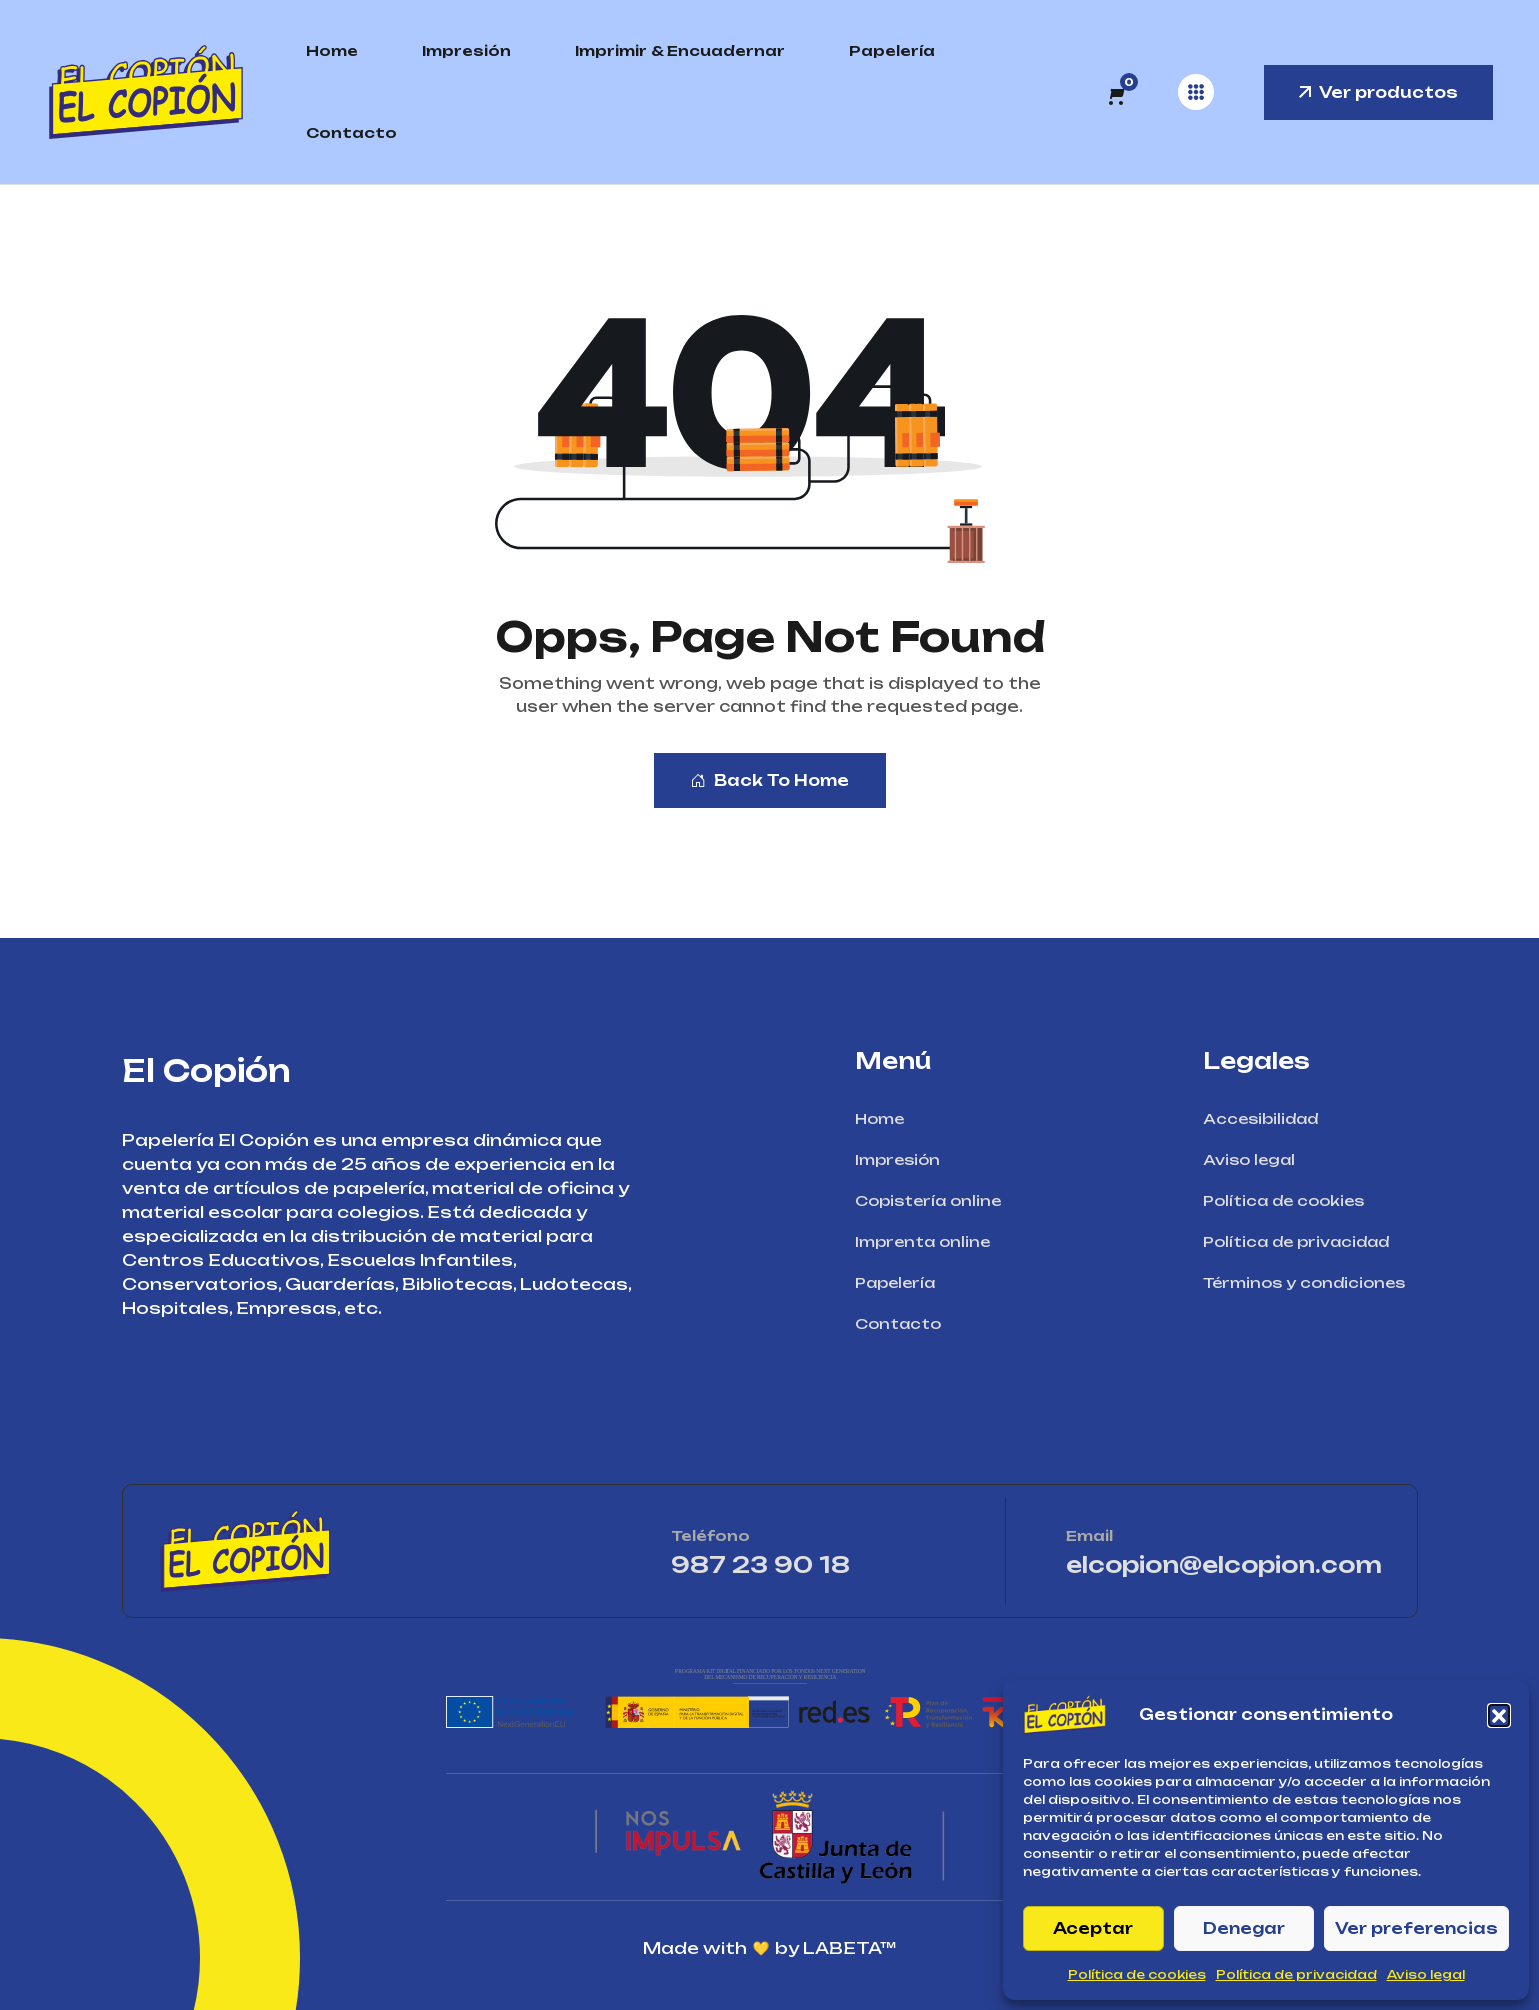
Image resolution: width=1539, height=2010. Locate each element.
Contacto (351, 132)
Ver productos (1378, 92)
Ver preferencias (1416, 1928)
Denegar (1244, 1928)
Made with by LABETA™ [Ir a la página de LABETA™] (769, 1948)
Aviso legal (1426, 1974)
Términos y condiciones (1310, 1282)
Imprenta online (929, 1241)
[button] (1499, 1715)
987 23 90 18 (818, 1564)
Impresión (466, 50)
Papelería (892, 50)
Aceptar (1093, 1928)
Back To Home (770, 780)
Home (332, 50)
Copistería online (934, 1200)
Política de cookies (1137, 1974)
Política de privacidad (1296, 1974)
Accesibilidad (1267, 1118)
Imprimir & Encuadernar (680, 50)
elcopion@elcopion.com (1224, 1564)
